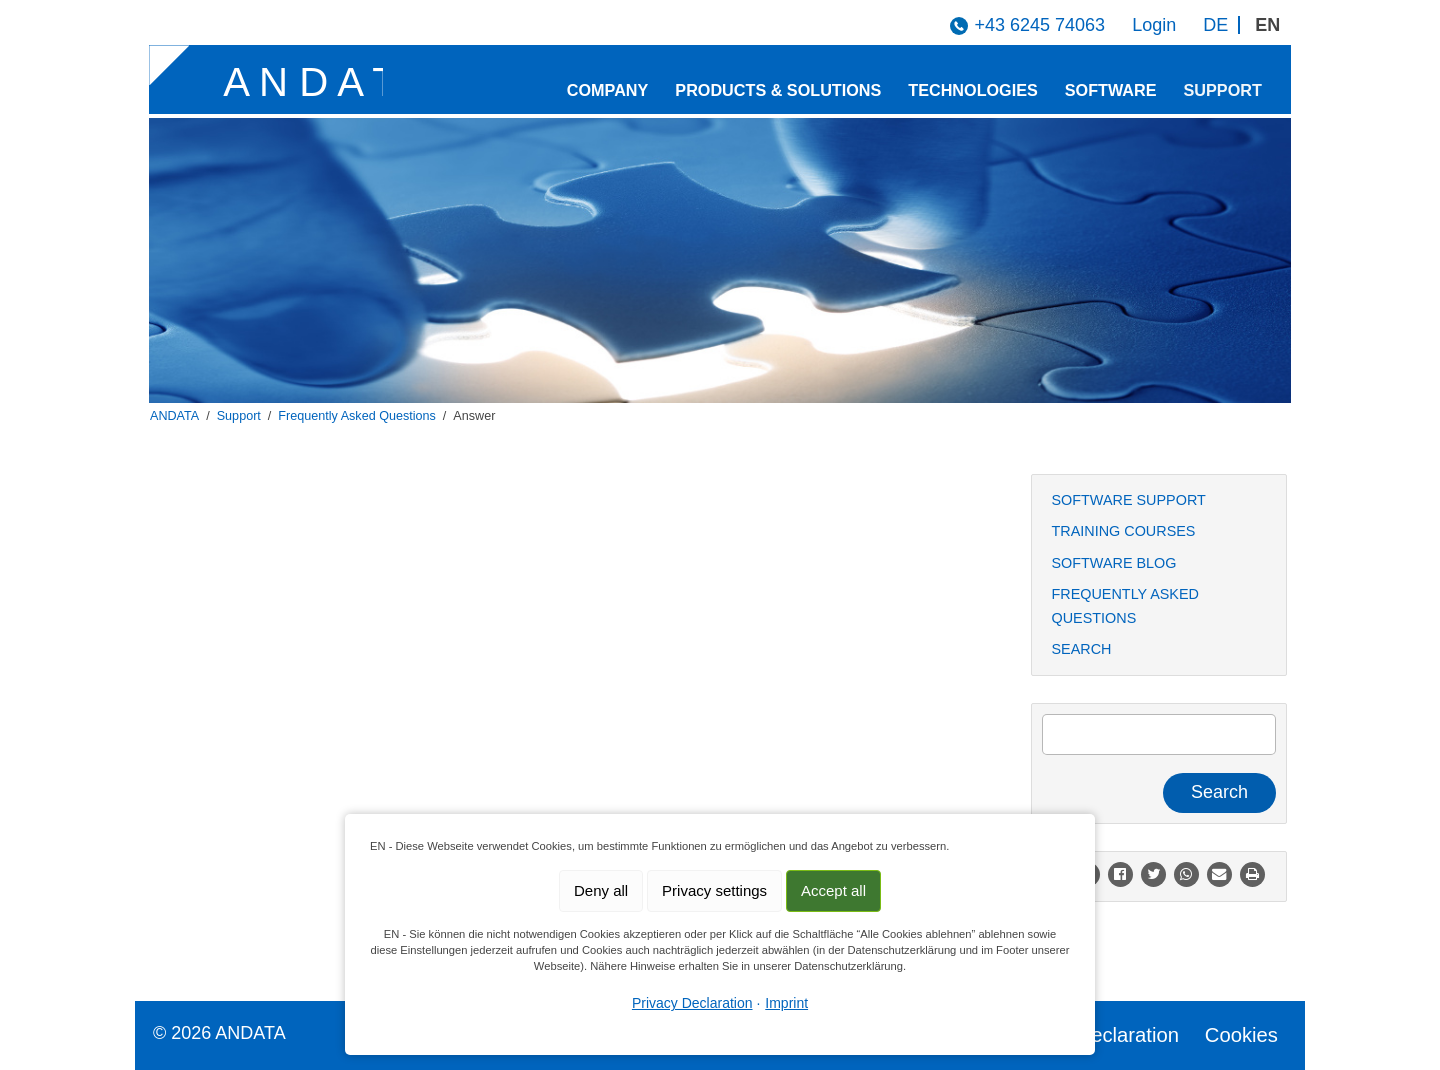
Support (1223, 90)
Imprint (786, 1003)
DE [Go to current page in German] (1215, 25)
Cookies (1241, 1035)
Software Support (1129, 500)
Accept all (833, 890)
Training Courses (1124, 531)
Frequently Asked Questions (357, 416)
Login (1154, 25)
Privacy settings (714, 890)
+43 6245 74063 (1039, 25)
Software (1111, 90)
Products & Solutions (778, 90)
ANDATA (174, 416)
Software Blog (1114, 563)
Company (608, 90)
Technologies (973, 90)
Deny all (601, 890)
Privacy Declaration (1092, 1035)
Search (1082, 649)
